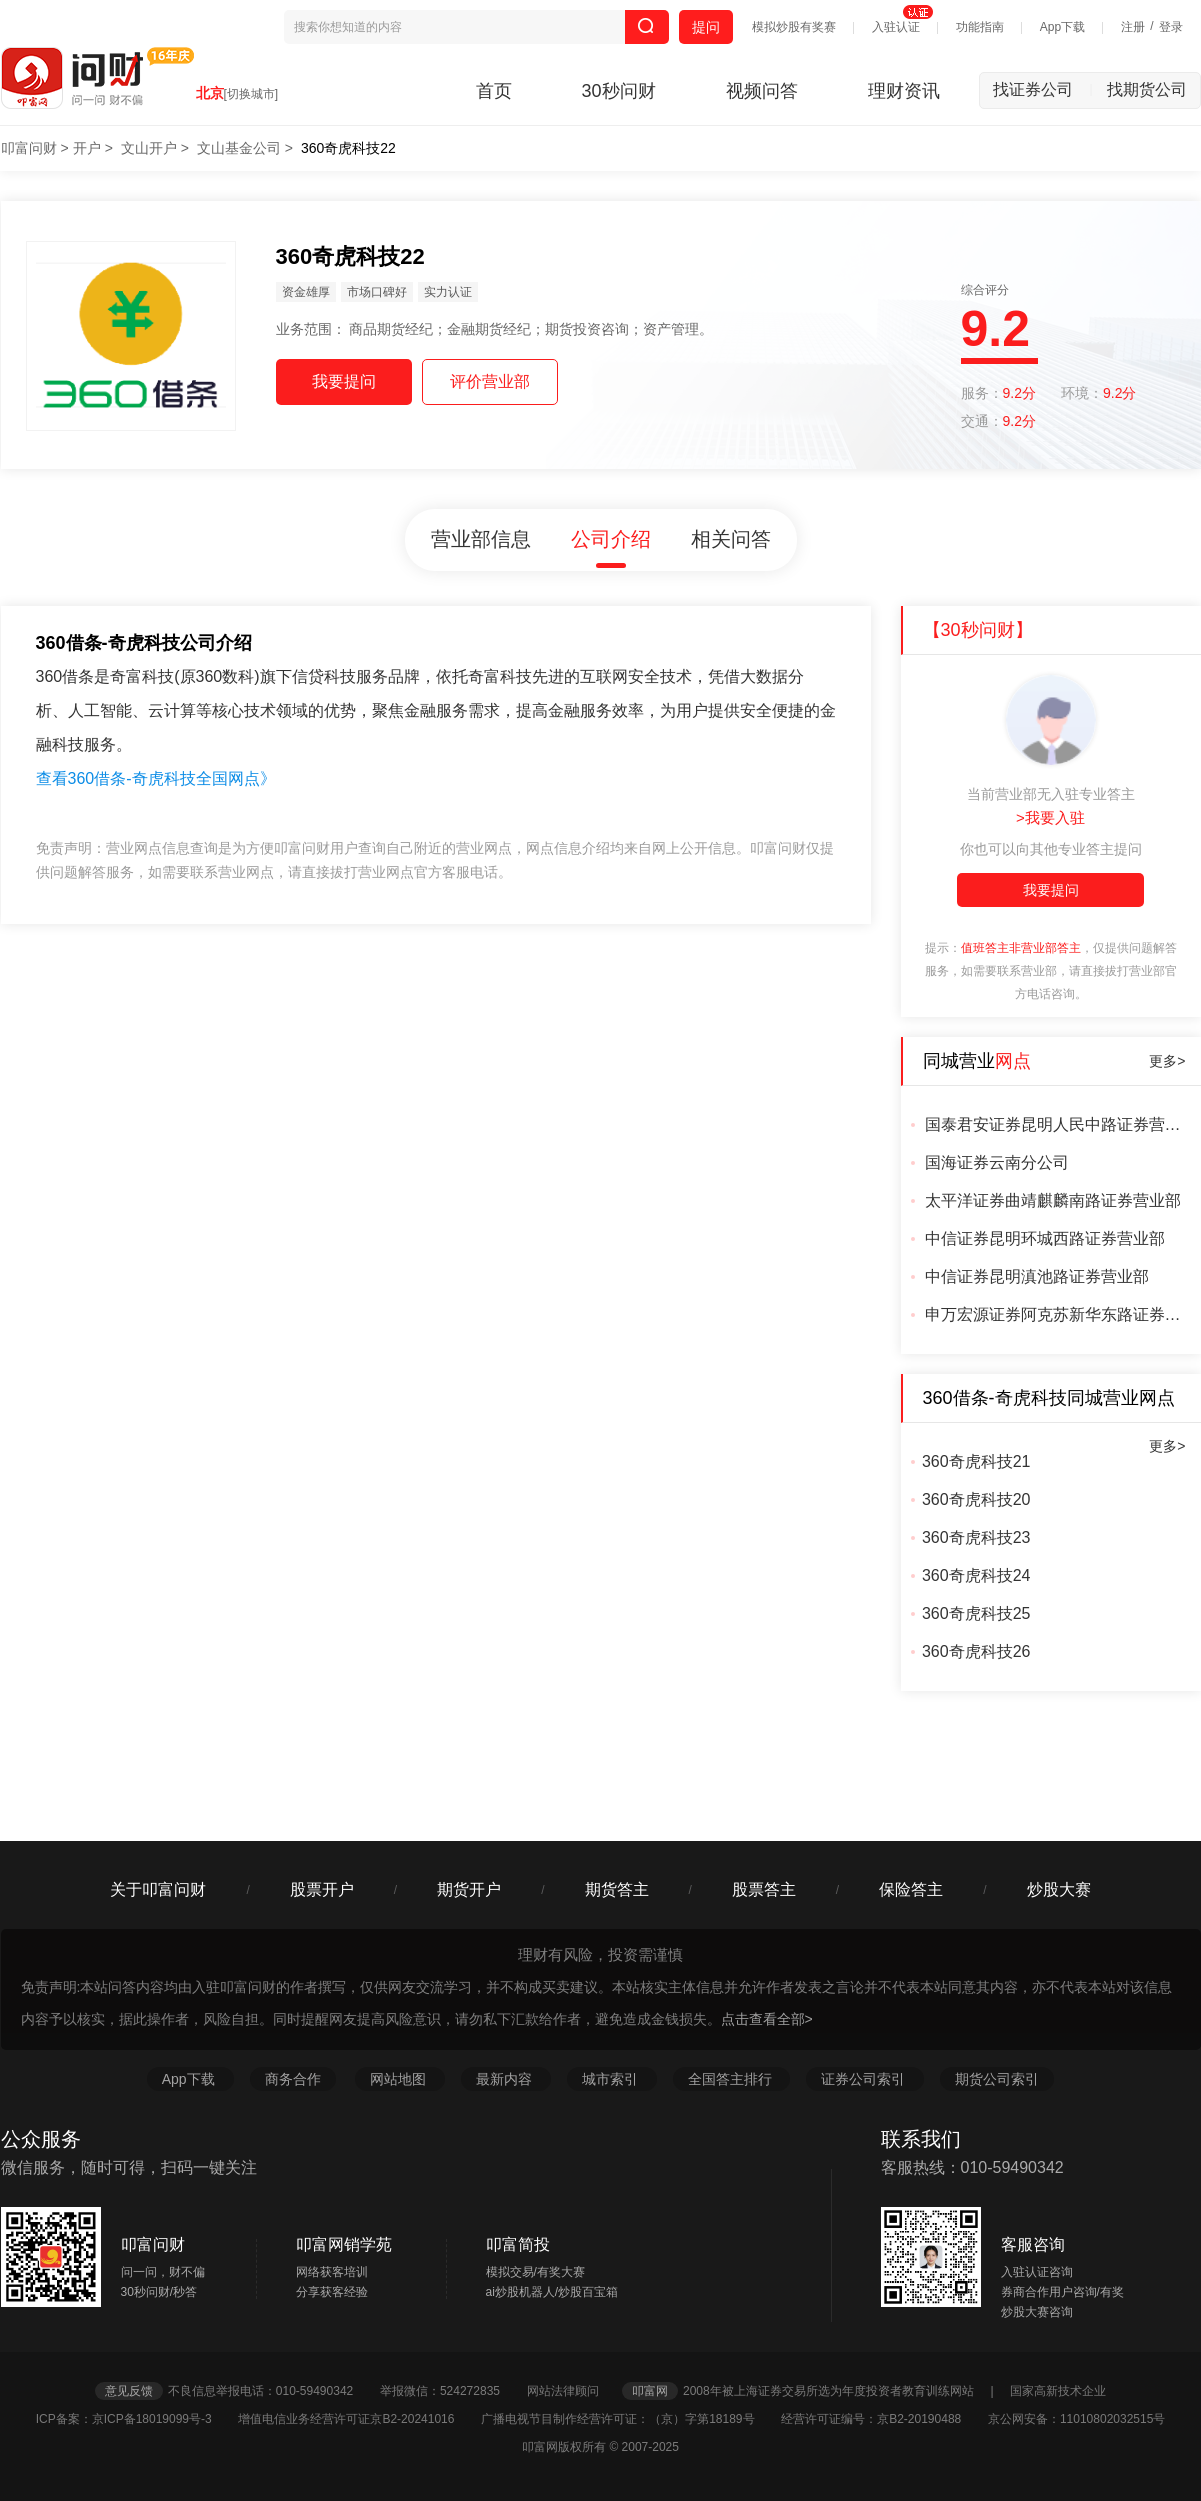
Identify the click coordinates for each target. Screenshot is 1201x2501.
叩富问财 (29, 148)
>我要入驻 (1050, 817)
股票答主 (764, 1889)
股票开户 (322, 1889)
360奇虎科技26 (976, 1651)
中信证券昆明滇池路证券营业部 (1037, 1276)
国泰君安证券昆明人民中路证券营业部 (1055, 1124)
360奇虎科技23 (976, 1537)
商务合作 (293, 2079)
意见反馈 (129, 2391)
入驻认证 (896, 27)
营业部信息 (481, 539)
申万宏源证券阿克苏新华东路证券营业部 (1055, 1314)
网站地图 (400, 2079)
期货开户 (469, 1889)
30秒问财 (619, 91)
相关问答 (731, 539)
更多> (1167, 1061)
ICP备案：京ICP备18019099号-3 (135, 2419)
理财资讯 (904, 91)
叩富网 (650, 2391)
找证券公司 (1043, 89)
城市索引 (612, 2079)
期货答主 (617, 1889)
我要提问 (1051, 890)
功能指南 (980, 27)
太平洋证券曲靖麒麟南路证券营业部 (1053, 1200)
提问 (706, 27)
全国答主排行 (732, 2079)
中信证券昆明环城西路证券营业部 (1045, 1238)
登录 (1171, 27)
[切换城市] (251, 94)
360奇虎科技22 (348, 148)
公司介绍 (611, 539)
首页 (494, 91)
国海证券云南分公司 (997, 1162)
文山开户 (149, 148)
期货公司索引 (997, 2079)
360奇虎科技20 (976, 1499)
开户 (87, 148)
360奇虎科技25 (976, 1613)
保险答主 (911, 1889)
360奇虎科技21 (976, 1461)
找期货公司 (1147, 89)
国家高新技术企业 (1058, 2391)
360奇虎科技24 (976, 1575)
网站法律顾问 (573, 2391)
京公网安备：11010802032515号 (1076, 2419)
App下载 (1062, 27)
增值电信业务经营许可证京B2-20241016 (357, 2419)
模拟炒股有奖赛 (794, 27)
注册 (1133, 27)
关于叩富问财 (158, 1889)
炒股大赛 (1059, 1889)
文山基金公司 (239, 148)
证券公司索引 (865, 2079)
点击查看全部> (767, 2019)
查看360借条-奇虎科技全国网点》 (156, 778)
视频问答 (762, 91)
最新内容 (506, 2079)
